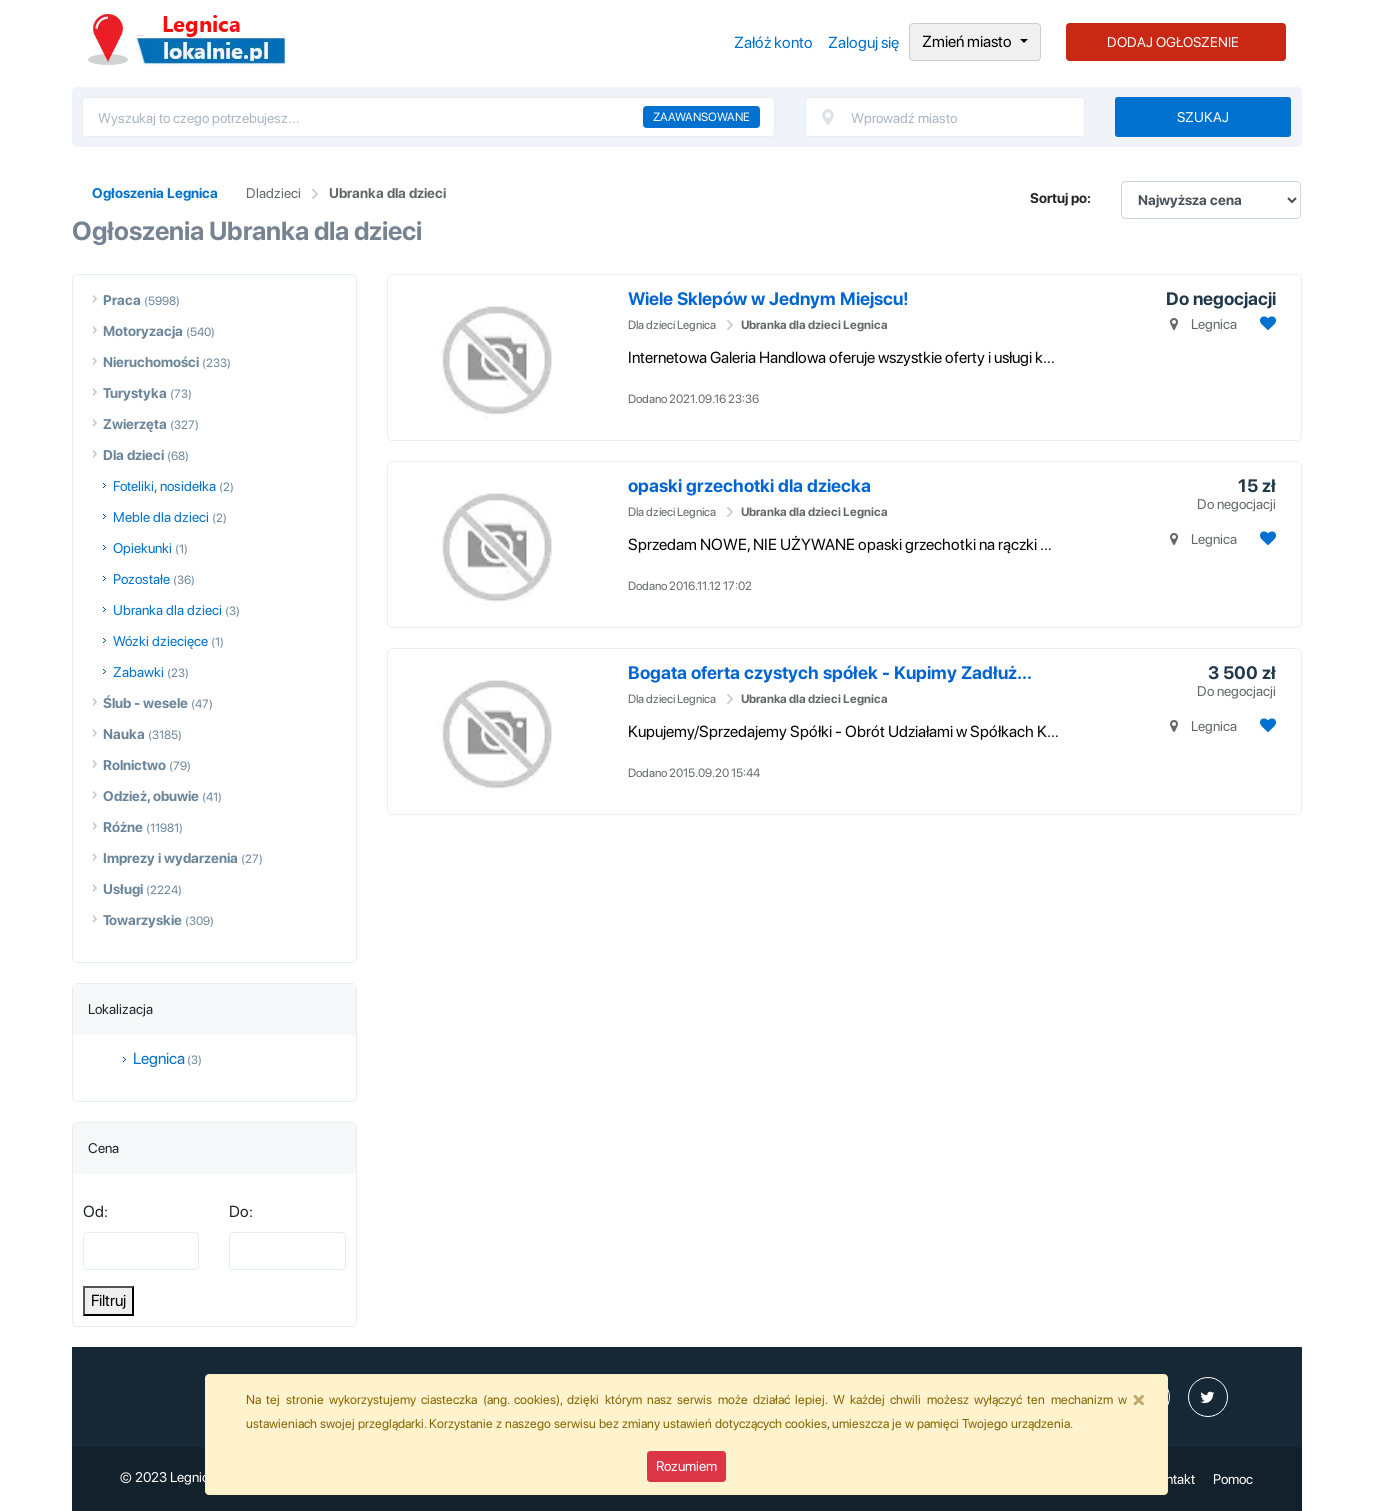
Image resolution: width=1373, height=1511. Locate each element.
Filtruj (108, 1300)
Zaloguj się (863, 42)
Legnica (159, 1058)
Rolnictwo (134, 765)
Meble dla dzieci (161, 517)
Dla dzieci (133, 455)
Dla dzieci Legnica (672, 325)
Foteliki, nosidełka (164, 486)
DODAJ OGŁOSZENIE (1173, 42)
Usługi (123, 889)
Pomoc (1233, 1479)
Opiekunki (142, 548)
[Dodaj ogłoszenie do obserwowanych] (1265, 323)
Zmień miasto (968, 41)
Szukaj (1203, 117)
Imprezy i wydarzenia (170, 858)
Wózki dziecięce (160, 641)
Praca (122, 300)
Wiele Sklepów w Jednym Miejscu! (768, 298)
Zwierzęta (135, 424)
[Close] (1139, 1399)
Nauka (124, 734)
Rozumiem (686, 1466)
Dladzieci (273, 193)
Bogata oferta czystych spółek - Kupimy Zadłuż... (830, 672)
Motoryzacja (143, 331)
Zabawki (138, 672)
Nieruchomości (151, 362)
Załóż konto (773, 42)
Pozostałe (141, 579)
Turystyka (135, 393)
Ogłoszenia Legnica (186, 39)
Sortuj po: (1060, 198)
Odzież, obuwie (151, 796)
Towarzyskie (142, 920)
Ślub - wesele (145, 703)
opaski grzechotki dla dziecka (749, 485)
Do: (241, 1211)
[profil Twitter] (1208, 1397)
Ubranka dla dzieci (387, 193)
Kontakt (1172, 1479)
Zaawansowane (701, 117)
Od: (95, 1211)
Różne (123, 827)
